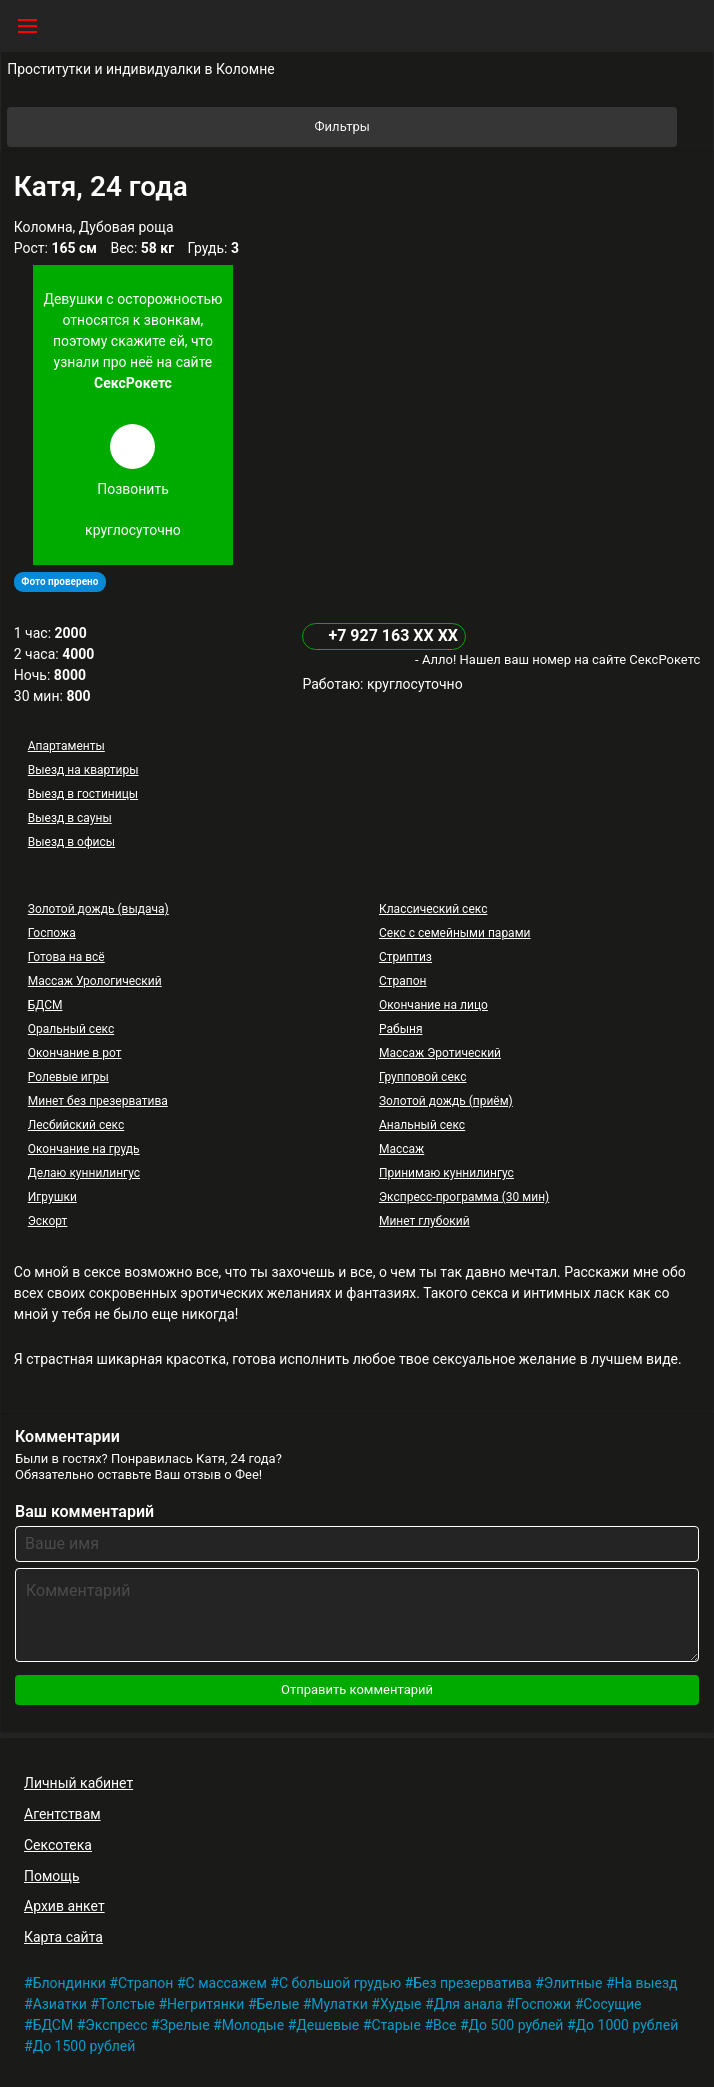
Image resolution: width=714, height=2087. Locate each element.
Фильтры (495, 127)
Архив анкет (64, 1906)
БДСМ (45, 1005)
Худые (401, 2004)
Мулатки (339, 2004)
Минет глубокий (424, 1221)
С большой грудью (340, 1983)
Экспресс (116, 2025)
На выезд (646, 1983)
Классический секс (433, 909)
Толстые (127, 2004)
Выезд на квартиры (83, 770)
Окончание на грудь (84, 1149)
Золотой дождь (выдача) (98, 909)
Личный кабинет (78, 1783)
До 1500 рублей (84, 2046)
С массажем (226, 1983)
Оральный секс (71, 1029)
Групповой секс (422, 1077)
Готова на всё (66, 957)
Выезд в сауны (70, 818)
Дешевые (327, 2025)
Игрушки (52, 1197)
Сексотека (58, 1845)
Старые (396, 2025)
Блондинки (69, 1983)
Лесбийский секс (76, 1125)
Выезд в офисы (71, 842)
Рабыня (401, 1029)
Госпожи (543, 2004)
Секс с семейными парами (455, 933)
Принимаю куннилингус (446, 1173)
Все (444, 2025)
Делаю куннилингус (84, 1173)
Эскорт (48, 1221)
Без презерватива (472, 1983)
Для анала (468, 2004)
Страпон (403, 981)
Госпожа (52, 933)
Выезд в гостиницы (83, 794)
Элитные (573, 1983)
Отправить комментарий (357, 1689)
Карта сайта (63, 1937)
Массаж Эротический (440, 1053)
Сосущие (612, 2004)
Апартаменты (66, 746)
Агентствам (62, 1814)
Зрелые (185, 2025)
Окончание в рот (75, 1053)
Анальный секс (422, 1125)
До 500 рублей (516, 2025)
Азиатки (60, 2004)
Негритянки (205, 2004)
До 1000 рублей (627, 2025)
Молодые (253, 2025)
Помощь (52, 1876)
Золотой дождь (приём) (446, 1101)
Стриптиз (405, 957)
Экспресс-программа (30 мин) (464, 1197)
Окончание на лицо (433, 1005)
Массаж (401, 1149)
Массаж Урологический (95, 981)
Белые (278, 2004)
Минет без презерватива (98, 1101)
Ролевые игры (68, 1077)
